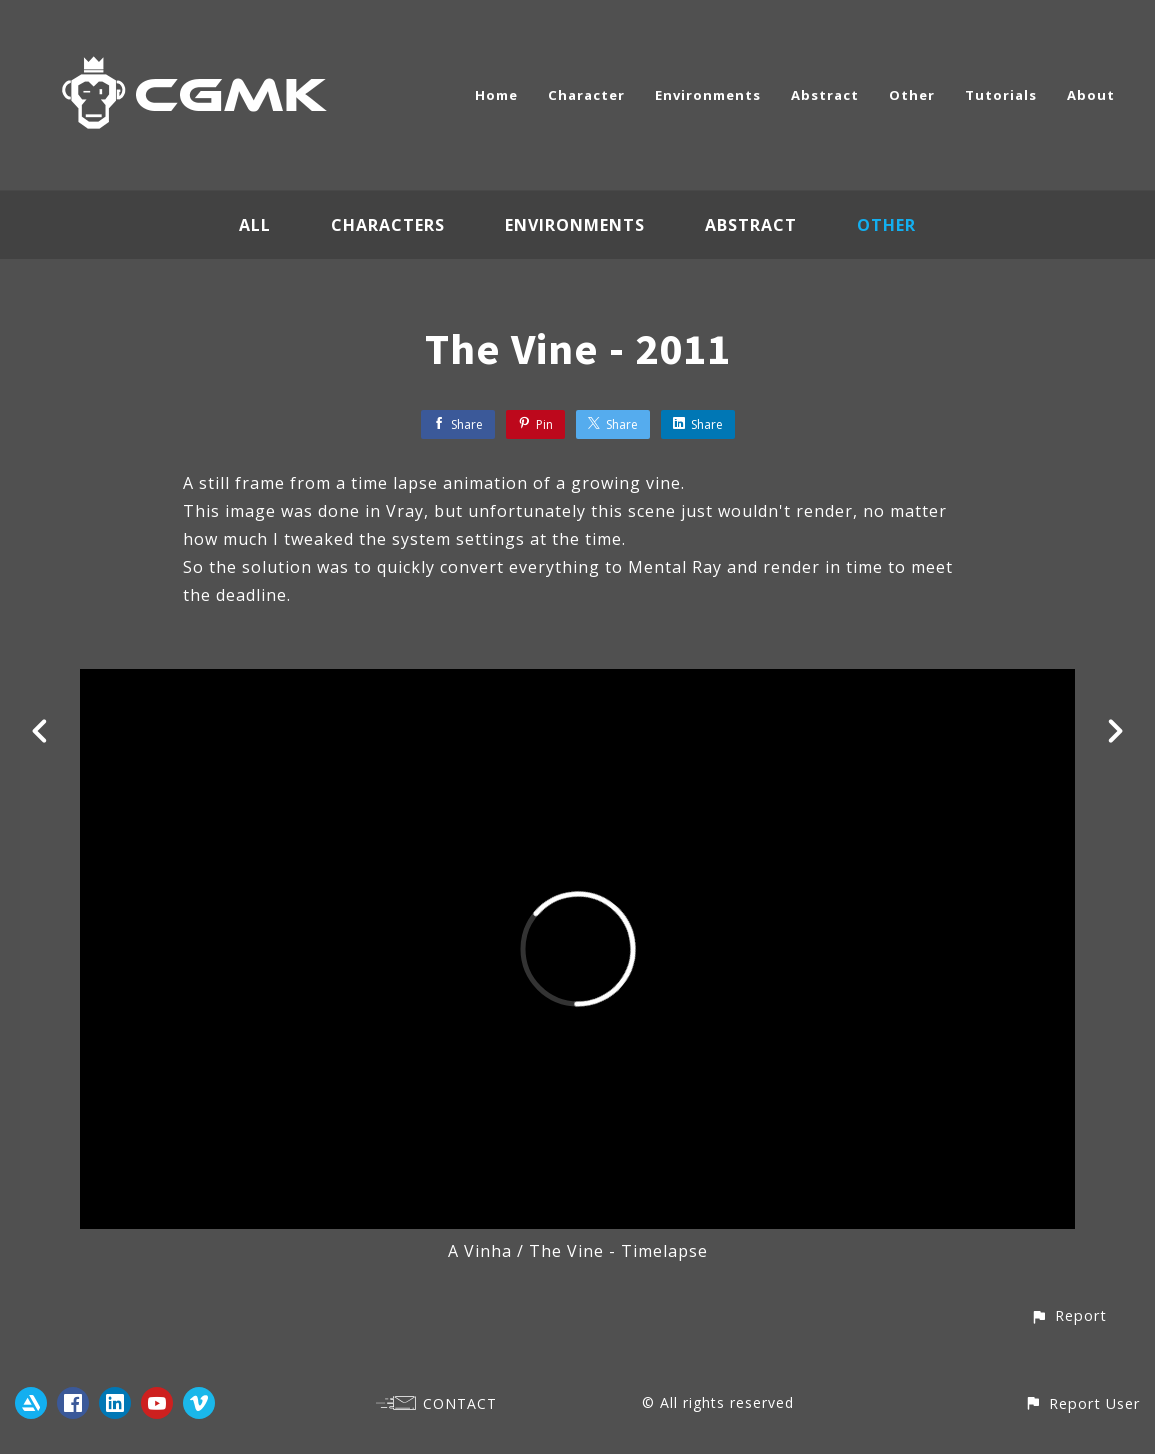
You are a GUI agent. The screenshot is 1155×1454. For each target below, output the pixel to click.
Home (496, 95)
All (255, 225)
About (1091, 95)
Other (912, 95)
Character (586, 95)
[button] (1068, 1315)
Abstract (825, 95)
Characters (388, 225)
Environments (708, 95)
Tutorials (1001, 95)
